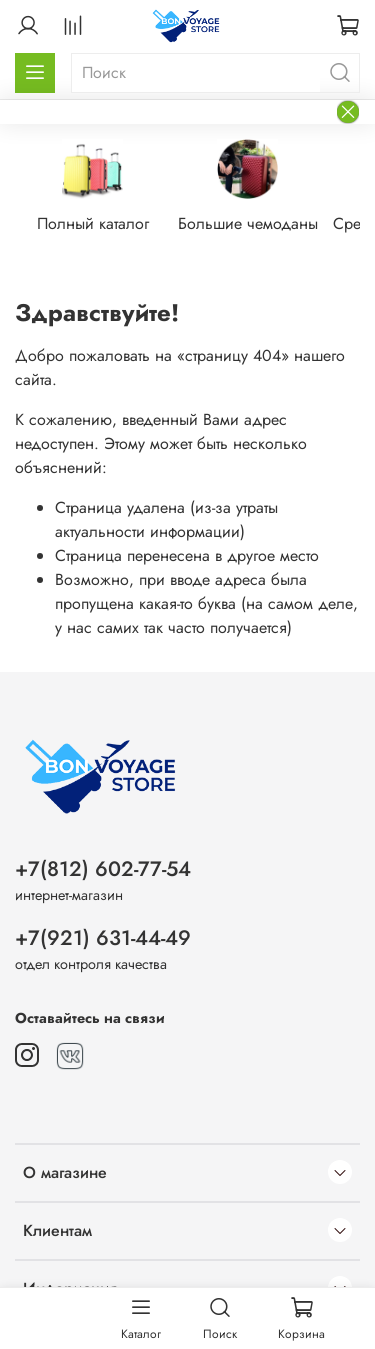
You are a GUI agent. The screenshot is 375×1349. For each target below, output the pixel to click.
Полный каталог (93, 224)
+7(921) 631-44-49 (103, 938)
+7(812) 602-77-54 (103, 869)
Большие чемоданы (248, 224)
